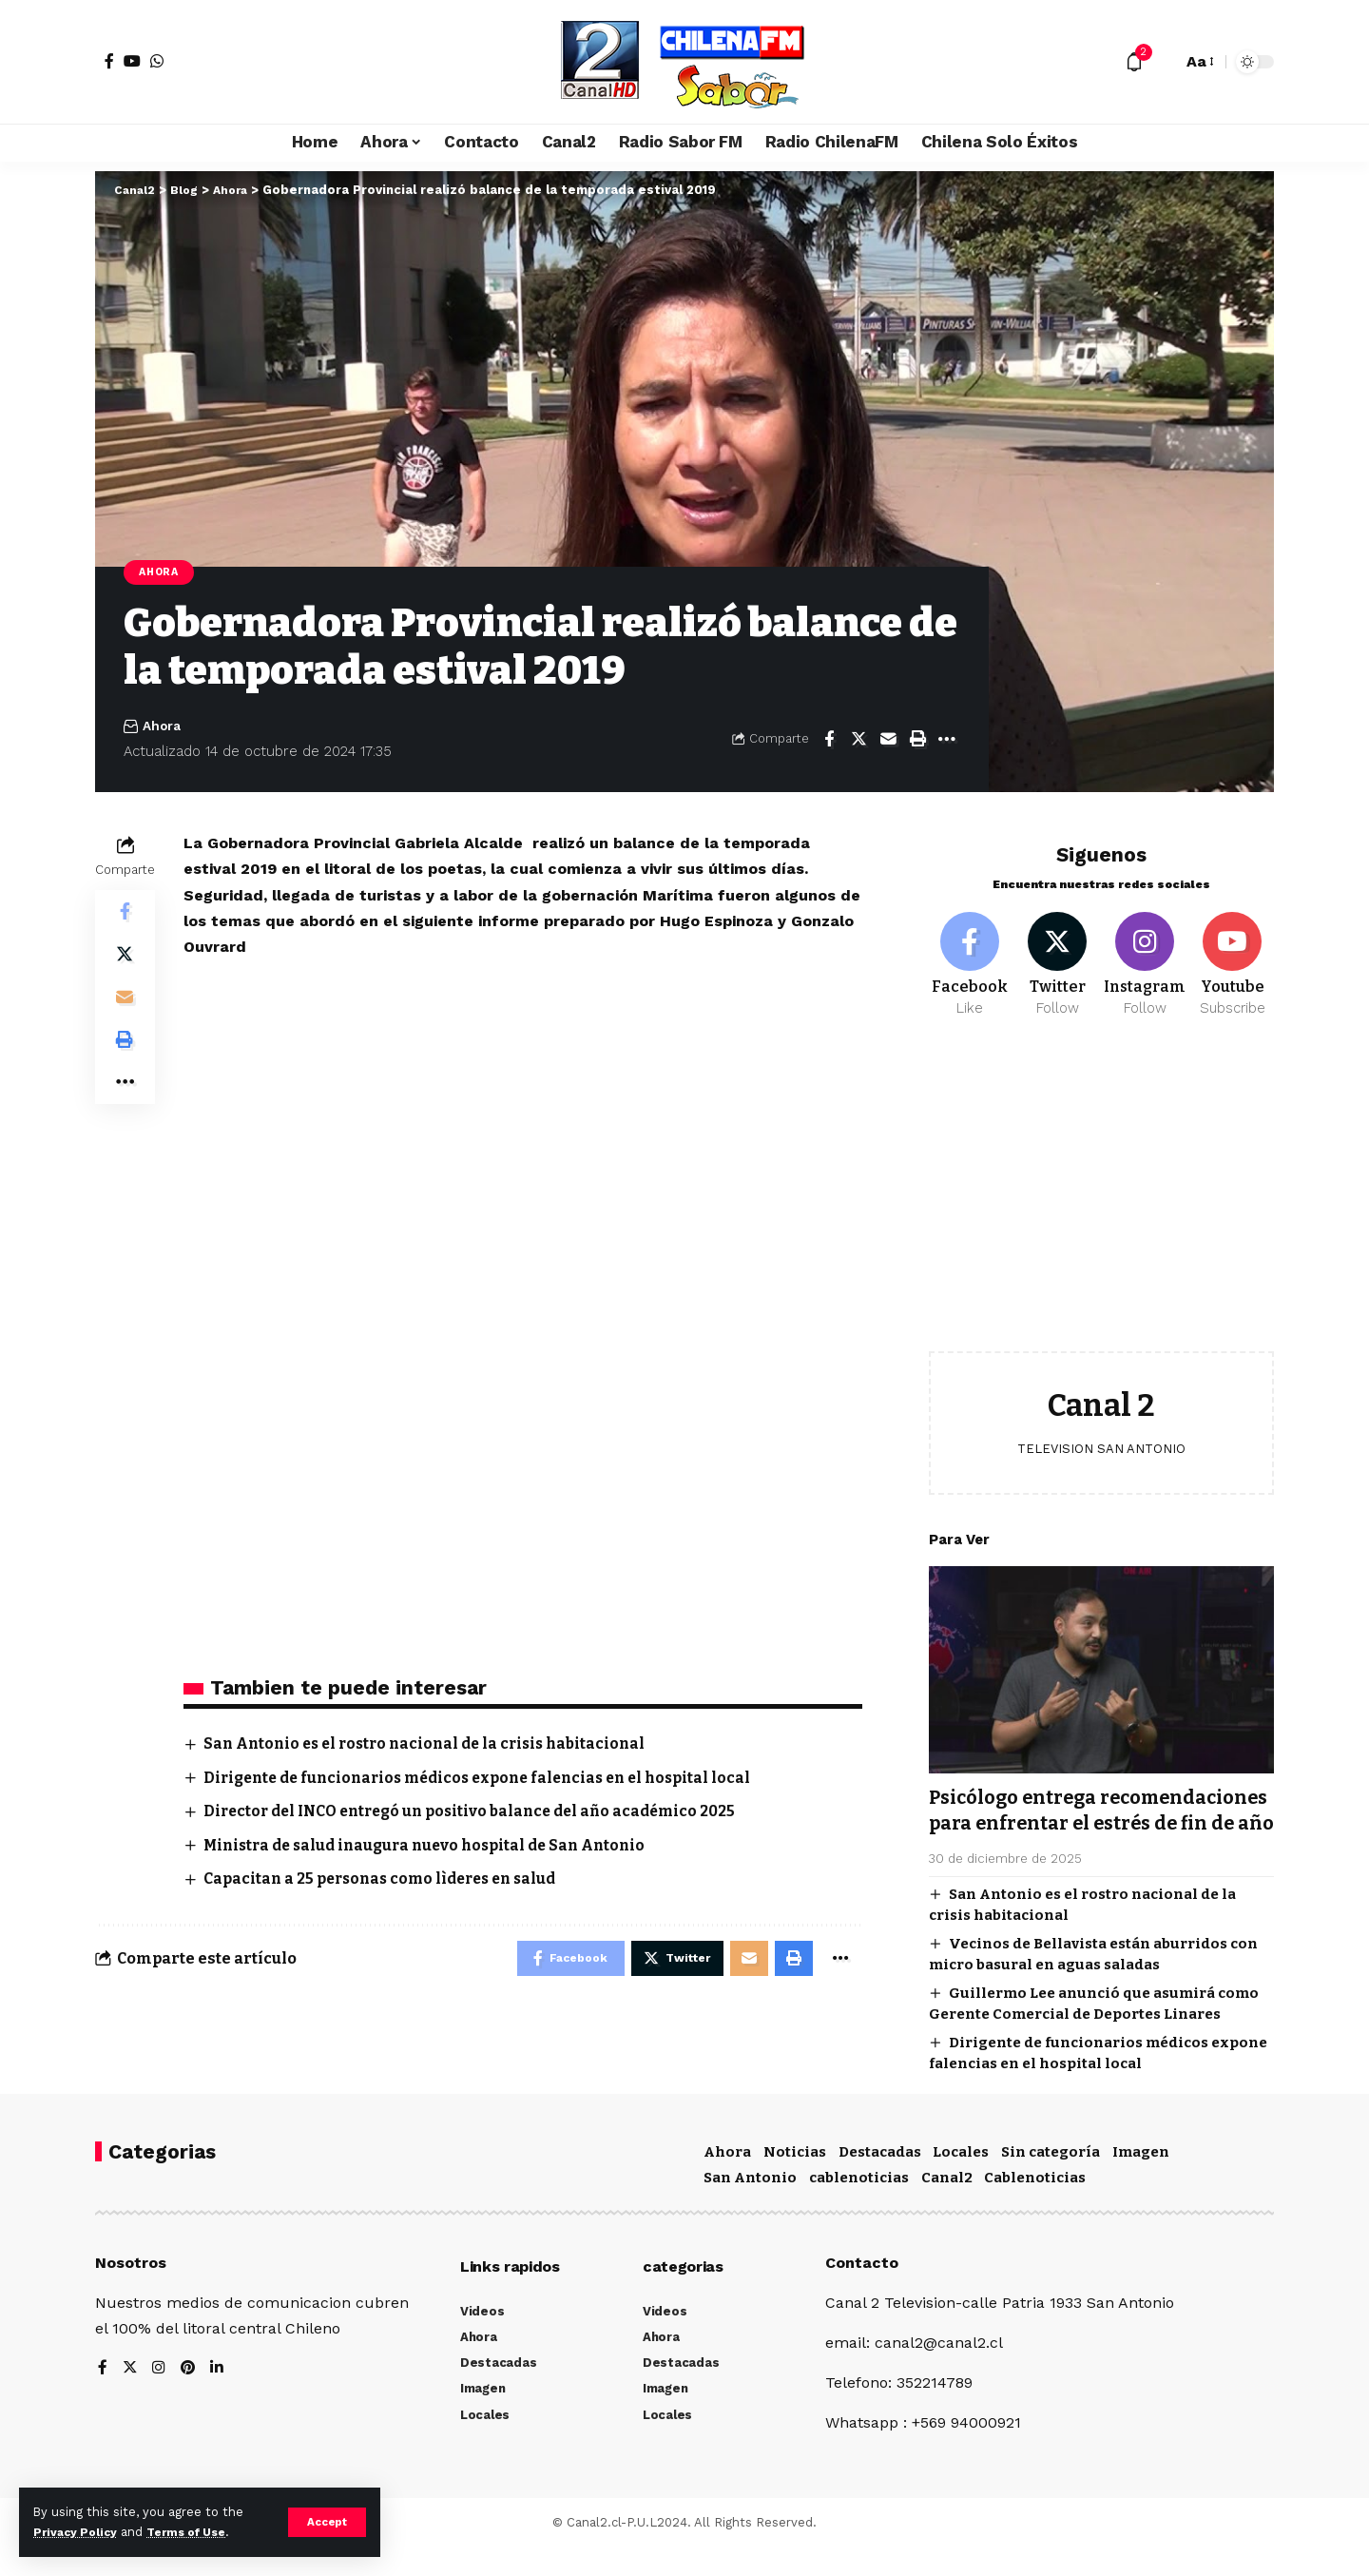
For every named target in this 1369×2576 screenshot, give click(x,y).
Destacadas (880, 2180)
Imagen (1140, 2180)
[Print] (917, 741)
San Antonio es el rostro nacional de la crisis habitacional (434, 1745)
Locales (961, 2180)
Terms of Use (196, 2532)
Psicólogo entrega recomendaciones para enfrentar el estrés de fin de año (1097, 1814)
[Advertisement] (1101, 1190)
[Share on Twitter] (858, 741)
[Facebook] (109, 60)
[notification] (1134, 61)
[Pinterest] (189, 2397)
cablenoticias (859, 2206)
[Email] (888, 741)
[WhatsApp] (156, 60)
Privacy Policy (78, 2532)
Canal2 (947, 2206)
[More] (947, 741)
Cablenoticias (1035, 2206)
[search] (1162, 61)
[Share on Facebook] (829, 741)
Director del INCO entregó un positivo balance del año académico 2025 (480, 1813)
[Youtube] (1232, 955)
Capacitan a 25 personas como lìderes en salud (387, 1880)
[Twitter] (1057, 955)
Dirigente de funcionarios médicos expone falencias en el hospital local (490, 1779)
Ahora (161, 572)
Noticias (794, 2180)
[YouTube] (132, 60)
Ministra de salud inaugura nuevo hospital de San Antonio (434, 1846)
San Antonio (750, 2206)
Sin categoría (1050, 2180)
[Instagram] (1145, 955)
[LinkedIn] (218, 2397)
